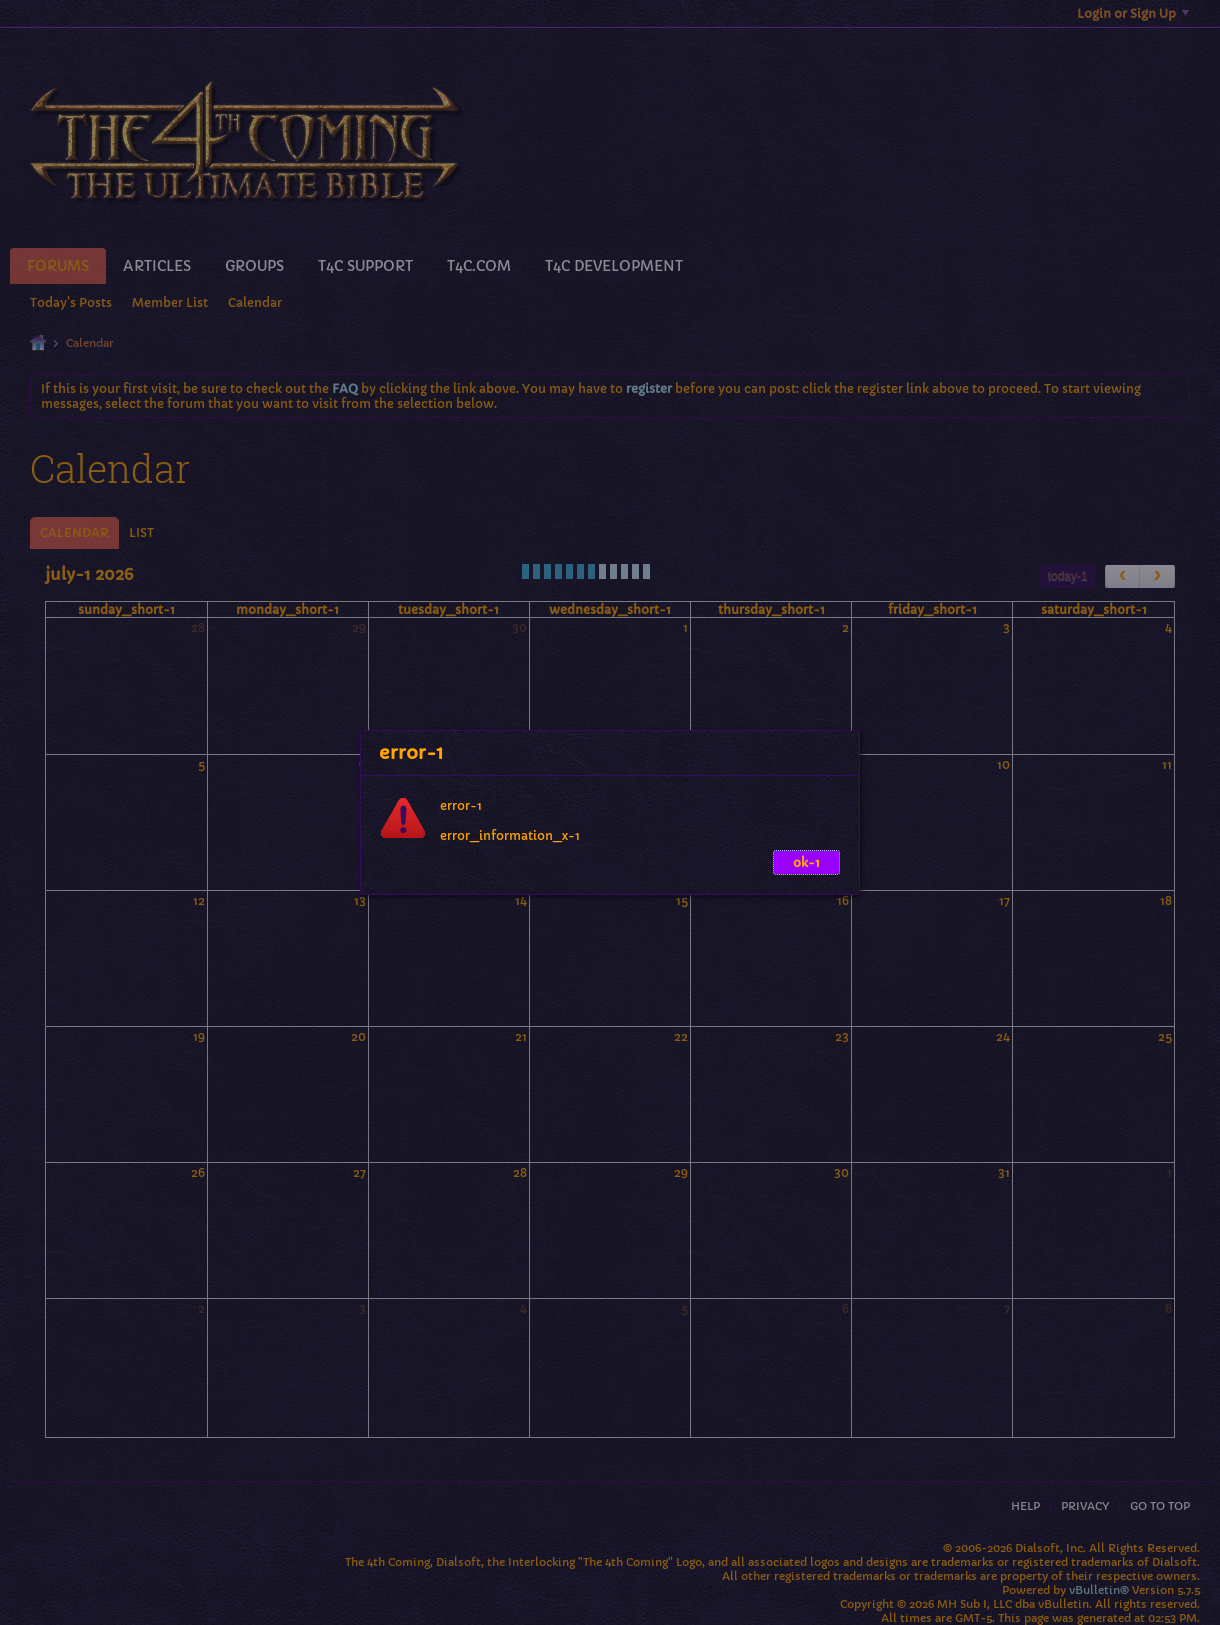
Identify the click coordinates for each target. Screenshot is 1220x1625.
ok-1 (806, 862)
